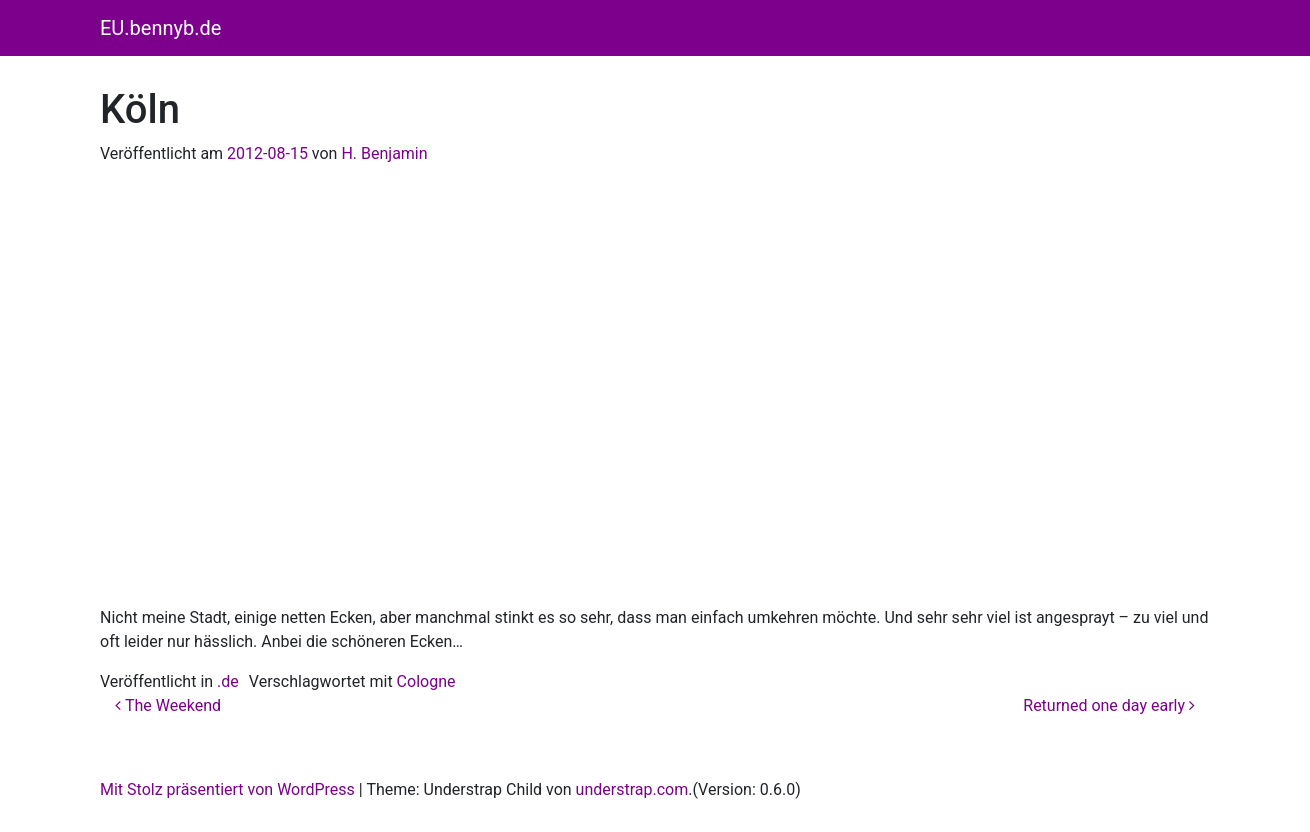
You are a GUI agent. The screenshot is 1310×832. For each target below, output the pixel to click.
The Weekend (168, 705)
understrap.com (632, 789)
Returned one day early (1109, 705)
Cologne (426, 681)
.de (228, 681)
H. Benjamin (384, 153)
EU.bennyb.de (160, 28)
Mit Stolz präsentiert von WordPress (227, 789)
